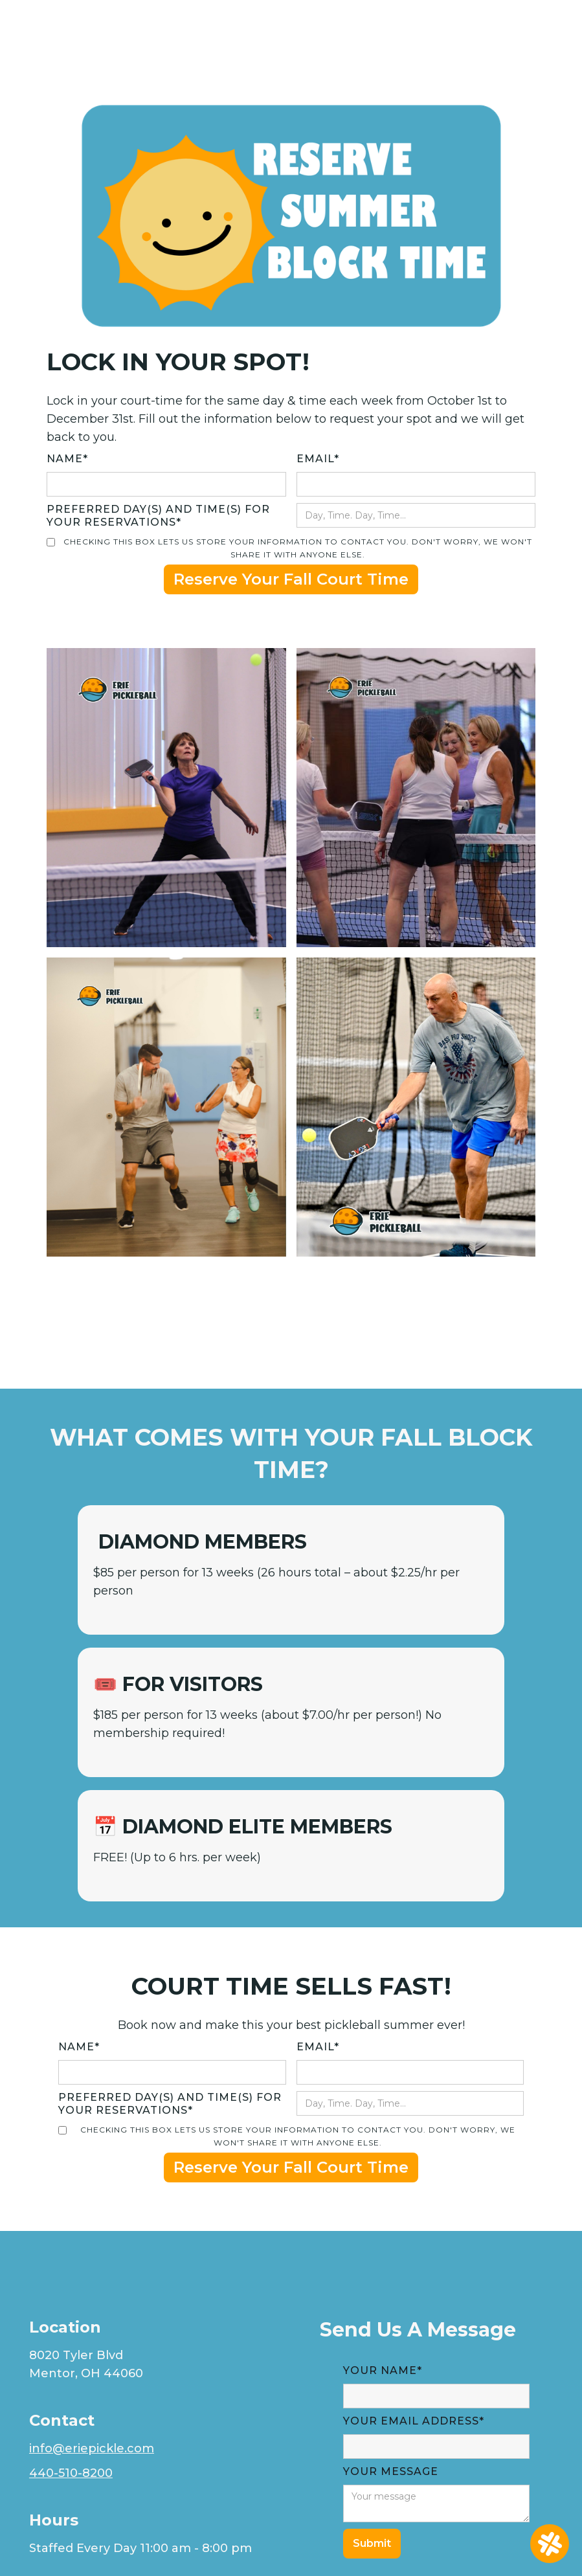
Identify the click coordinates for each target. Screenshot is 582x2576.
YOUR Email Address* (413, 2421)
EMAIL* (318, 459)
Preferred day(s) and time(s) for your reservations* (158, 515)
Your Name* (382, 2370)
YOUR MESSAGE (390, 2471)
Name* (67, 459)
